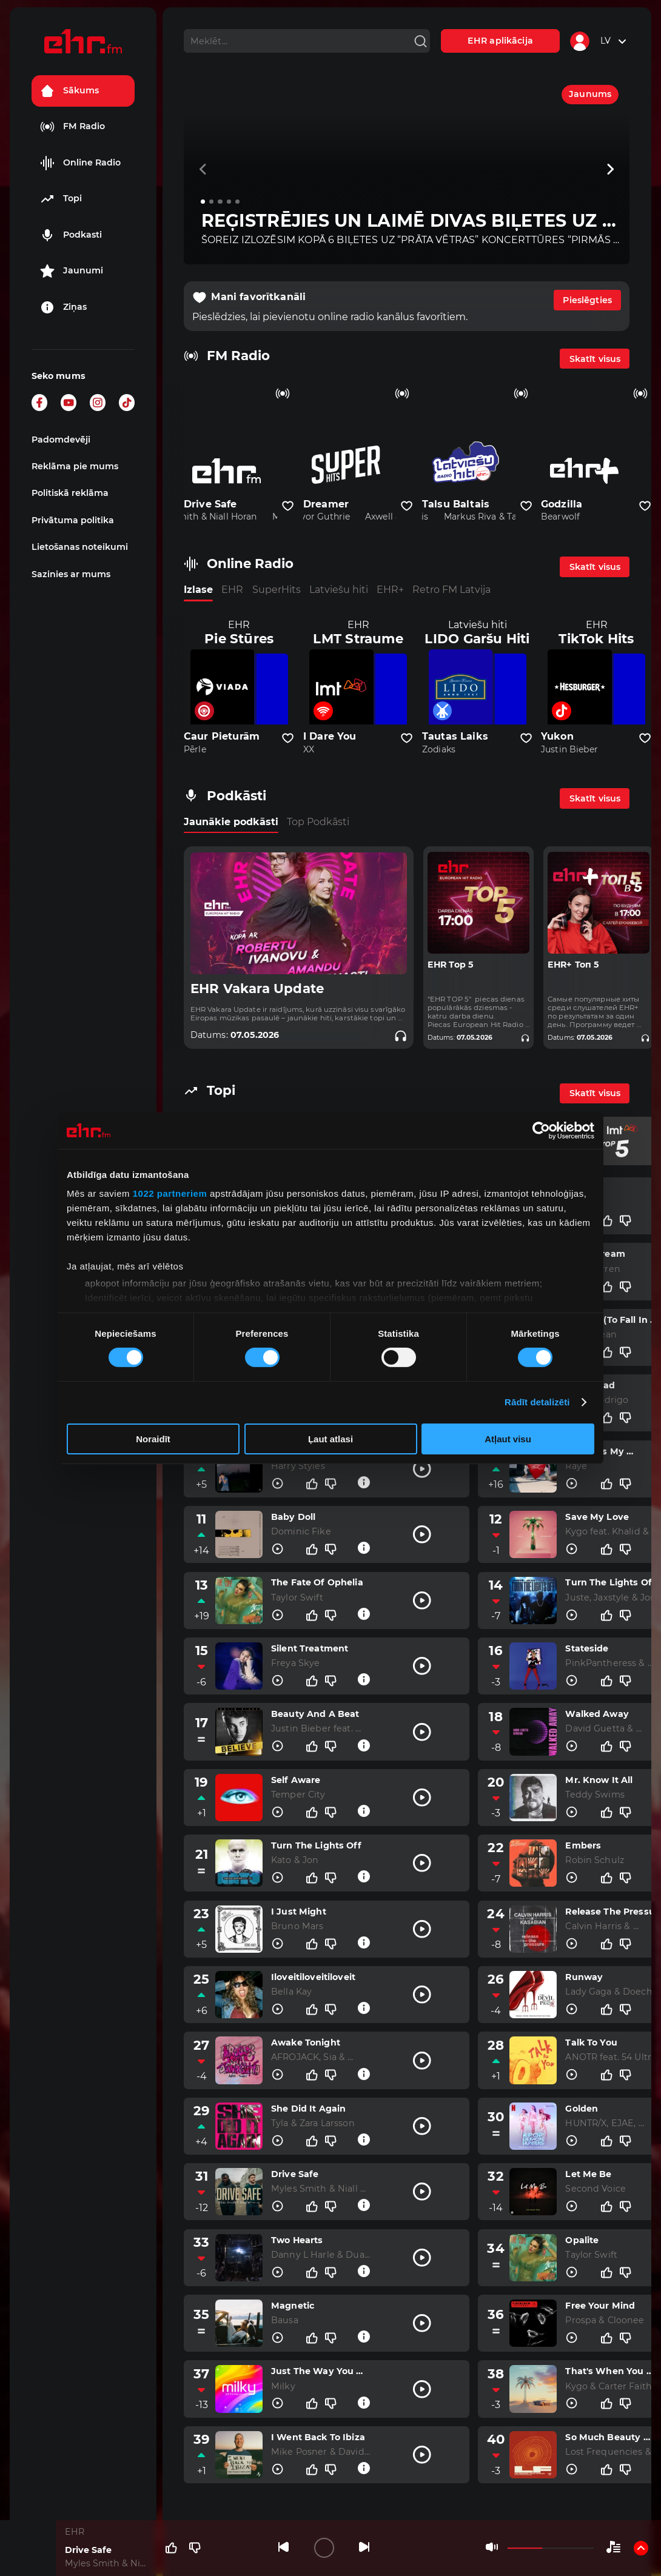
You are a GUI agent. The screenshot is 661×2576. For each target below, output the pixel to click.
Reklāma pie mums (75, 466)
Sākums (69, 91)
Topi (61, 199)
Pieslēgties (587, 300)
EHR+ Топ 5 (573, 965)
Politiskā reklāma (70, 492)
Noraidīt (153, 1439)
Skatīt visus (595, 358)
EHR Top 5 (450, 965)
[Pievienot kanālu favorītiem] (287, 506)
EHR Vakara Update (257, 988)
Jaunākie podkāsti (231, 822)
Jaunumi (71, 271)
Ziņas (63, 307)
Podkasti (71, 235)
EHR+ (390, 589)
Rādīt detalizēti (537, 1402)
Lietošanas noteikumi (80, 546)
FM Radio (72, 126)
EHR (232, 589)
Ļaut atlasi (330, 1439)
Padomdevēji (61, 439)
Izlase (198, 589)
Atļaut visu (508, 1439)
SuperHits (276, 589)
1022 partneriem (170, 1193)
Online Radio (80, 163)
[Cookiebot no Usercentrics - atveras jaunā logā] (541, 1130)
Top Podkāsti (318, 822)
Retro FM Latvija (451, 589)
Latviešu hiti (338, 589)
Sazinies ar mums (71, 574)
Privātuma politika (73, 520)
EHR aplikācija (500, 40)
